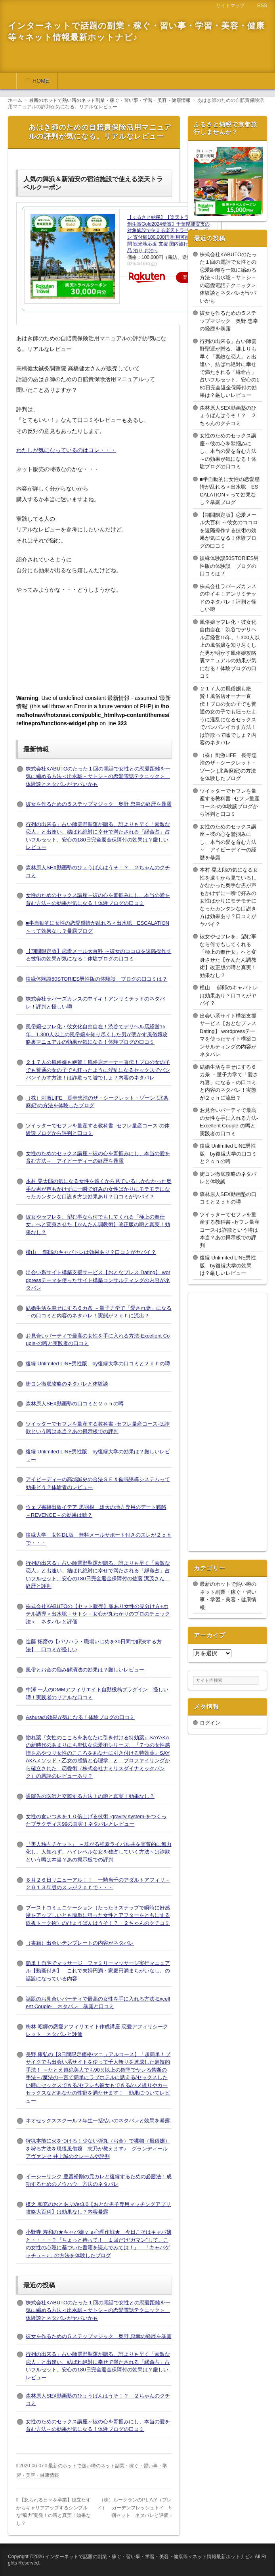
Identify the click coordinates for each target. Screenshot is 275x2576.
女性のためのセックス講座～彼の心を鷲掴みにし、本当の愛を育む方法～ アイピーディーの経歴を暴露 (228, 842)
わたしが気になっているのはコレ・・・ (66, 450)
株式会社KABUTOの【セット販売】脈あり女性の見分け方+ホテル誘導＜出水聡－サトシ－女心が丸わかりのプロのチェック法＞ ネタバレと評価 (98, 1614)
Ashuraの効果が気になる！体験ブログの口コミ (80, 1717)
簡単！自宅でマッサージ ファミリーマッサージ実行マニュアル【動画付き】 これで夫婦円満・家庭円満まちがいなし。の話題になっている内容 (98, 1971)
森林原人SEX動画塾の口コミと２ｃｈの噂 (75, 1404)
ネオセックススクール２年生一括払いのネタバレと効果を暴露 (98, 2121)
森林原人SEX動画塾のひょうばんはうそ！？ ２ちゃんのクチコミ (228, 415)
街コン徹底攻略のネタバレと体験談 (67, 1384)
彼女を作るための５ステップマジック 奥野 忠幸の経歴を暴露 (99, 804)
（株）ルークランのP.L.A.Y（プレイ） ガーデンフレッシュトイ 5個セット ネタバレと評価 (134, 2507)
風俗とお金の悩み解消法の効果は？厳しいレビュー (85, 1670)
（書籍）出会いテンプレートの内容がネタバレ (80, 1943)
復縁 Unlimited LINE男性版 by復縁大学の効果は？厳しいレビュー (228, 1265)
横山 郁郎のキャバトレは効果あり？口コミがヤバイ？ (91, 1252)
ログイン (210, 1723)
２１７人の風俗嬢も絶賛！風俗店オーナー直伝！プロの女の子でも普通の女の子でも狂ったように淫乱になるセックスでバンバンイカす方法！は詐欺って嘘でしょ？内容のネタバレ (98, 1070)
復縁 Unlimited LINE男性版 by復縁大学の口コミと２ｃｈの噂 (98, 1364)
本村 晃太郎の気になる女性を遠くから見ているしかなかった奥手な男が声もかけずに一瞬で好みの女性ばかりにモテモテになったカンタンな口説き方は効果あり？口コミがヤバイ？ (99, 1189)
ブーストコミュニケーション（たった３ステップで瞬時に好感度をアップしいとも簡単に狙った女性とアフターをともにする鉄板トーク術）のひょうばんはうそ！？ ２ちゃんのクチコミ (98, 1915)
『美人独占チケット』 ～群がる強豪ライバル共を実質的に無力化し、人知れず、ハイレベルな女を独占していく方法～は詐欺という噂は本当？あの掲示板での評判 (99, 1852)
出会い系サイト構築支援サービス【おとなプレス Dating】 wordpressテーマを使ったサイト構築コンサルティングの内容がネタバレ (98, 1280)
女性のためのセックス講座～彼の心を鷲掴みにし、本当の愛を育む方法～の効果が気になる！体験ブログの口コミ (228, 451)
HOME (40, 81)
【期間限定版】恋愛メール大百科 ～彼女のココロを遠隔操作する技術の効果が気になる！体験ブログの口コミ (229, 530)
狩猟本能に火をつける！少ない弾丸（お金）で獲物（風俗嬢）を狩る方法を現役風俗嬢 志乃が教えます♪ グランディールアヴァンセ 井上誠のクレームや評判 (98, 2148)
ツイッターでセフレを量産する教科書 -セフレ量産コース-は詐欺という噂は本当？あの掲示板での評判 (230, 1229)
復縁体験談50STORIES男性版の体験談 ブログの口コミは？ (96, 979)
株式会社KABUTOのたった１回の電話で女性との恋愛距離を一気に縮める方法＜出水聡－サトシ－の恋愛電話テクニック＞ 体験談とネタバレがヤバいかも (98, 776)
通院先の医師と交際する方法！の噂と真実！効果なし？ (90, 1796)
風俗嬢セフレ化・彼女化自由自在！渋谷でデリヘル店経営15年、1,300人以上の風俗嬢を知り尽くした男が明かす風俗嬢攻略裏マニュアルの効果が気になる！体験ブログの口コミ (97, 1034)
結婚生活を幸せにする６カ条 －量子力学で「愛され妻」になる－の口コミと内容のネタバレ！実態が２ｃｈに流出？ (229, 1082)
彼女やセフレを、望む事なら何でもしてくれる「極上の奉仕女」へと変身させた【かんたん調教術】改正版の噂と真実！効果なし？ (98, 1224)
